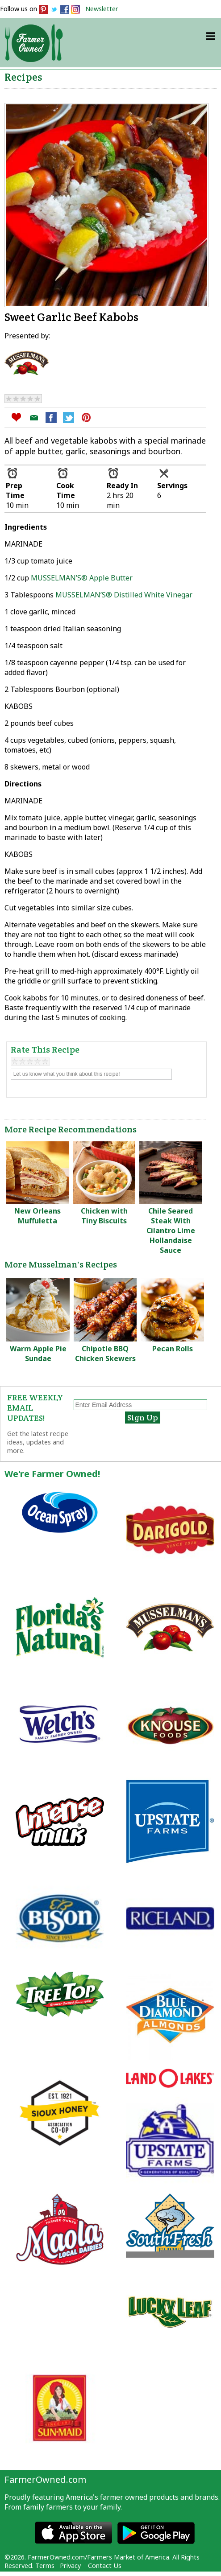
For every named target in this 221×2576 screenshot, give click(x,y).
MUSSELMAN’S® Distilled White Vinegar (123, 595)
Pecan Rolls (172, 1349)
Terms (44, 2565)
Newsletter (101, 8)
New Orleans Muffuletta (37, 1216)
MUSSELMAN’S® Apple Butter (82, 578)
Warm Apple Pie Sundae (38, 1353)
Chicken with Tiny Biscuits (104, 1216)
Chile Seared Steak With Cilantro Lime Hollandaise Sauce (170, 1230)
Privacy (70, 2565)
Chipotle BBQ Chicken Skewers (105, 1353)
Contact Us (104, 2565)
